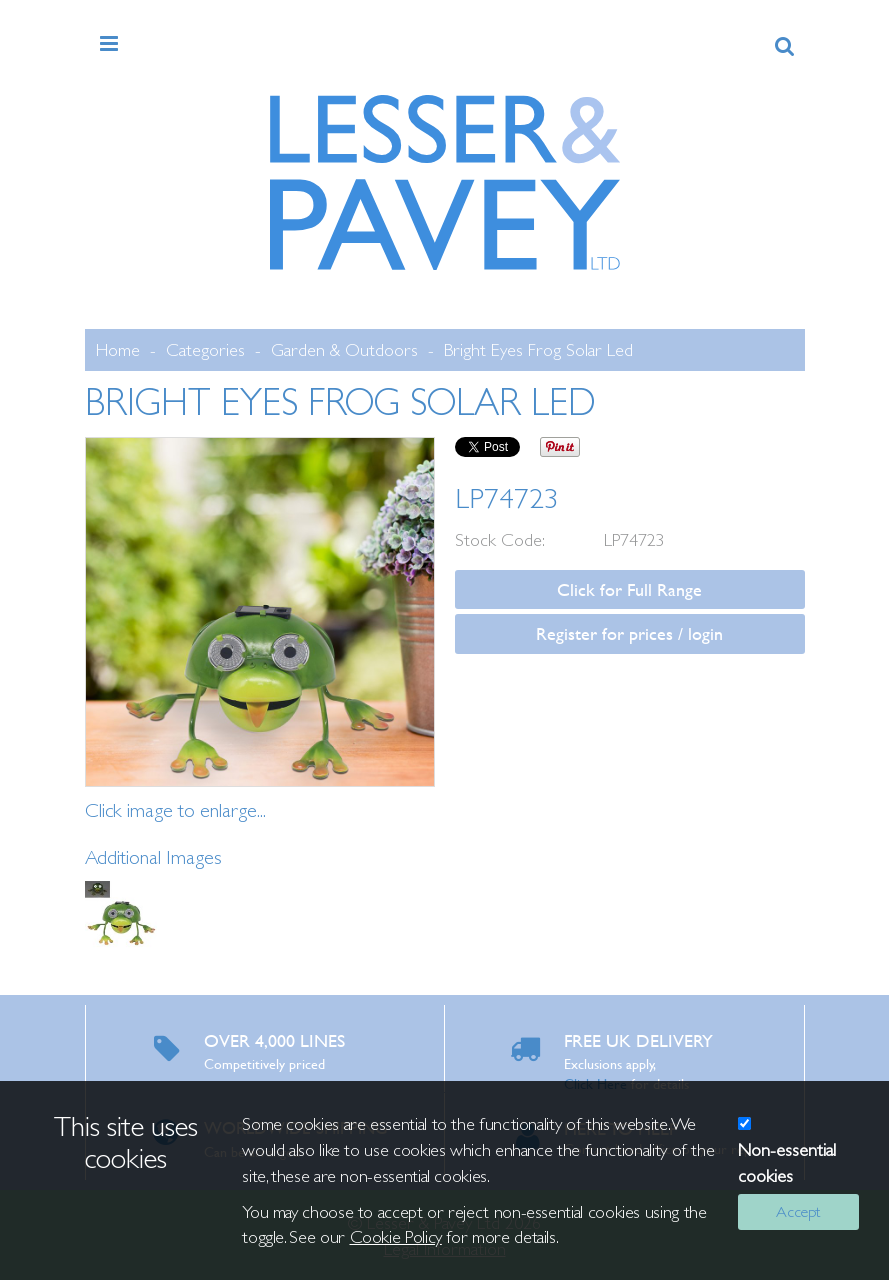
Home (118, 349)
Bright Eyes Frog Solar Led (538, 349)
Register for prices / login (629, 633)
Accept (798, 1211)
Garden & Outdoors (344, 349)
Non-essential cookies (787, 1162)
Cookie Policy (396, 1236)
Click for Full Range (629, 589)
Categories (205, 349)
